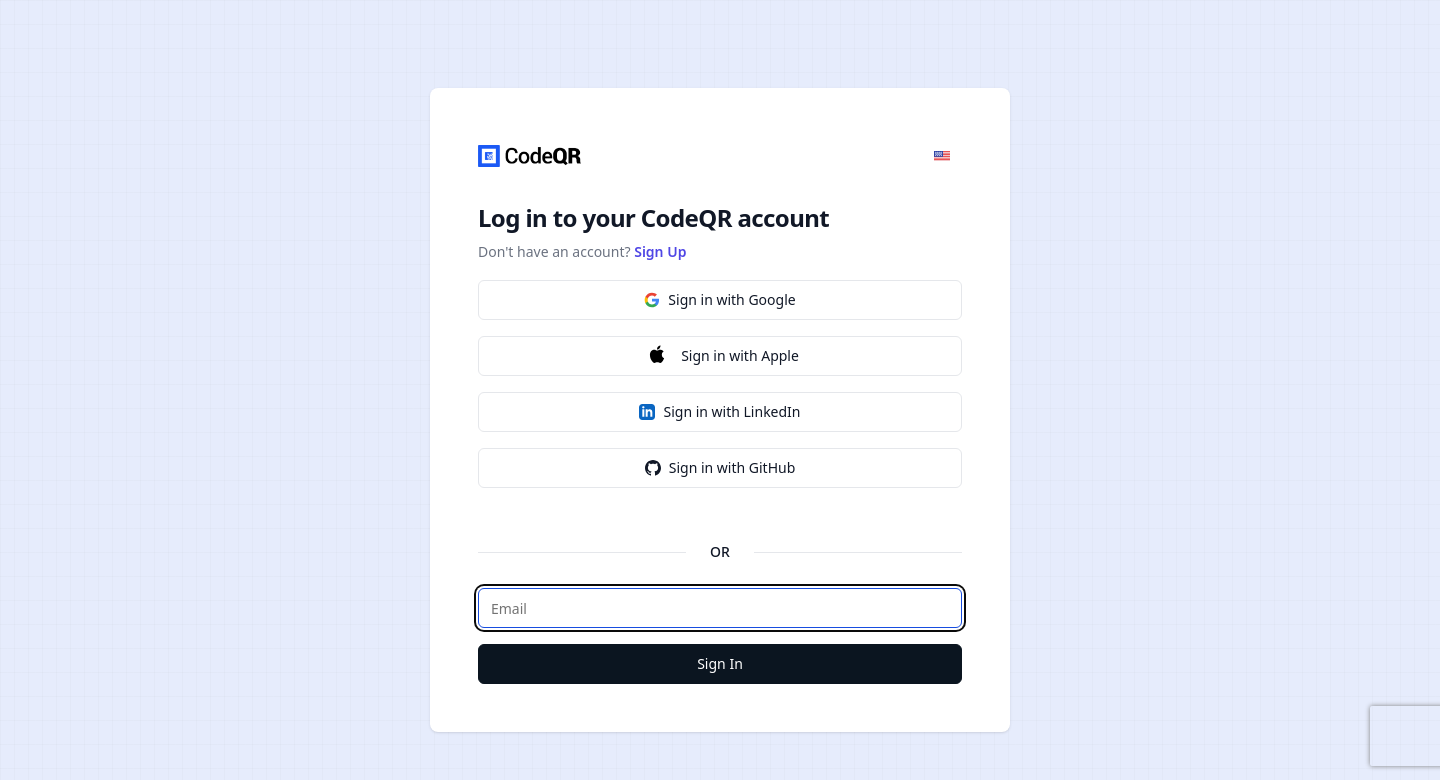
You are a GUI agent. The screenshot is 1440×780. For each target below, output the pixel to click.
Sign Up (660, 251)
